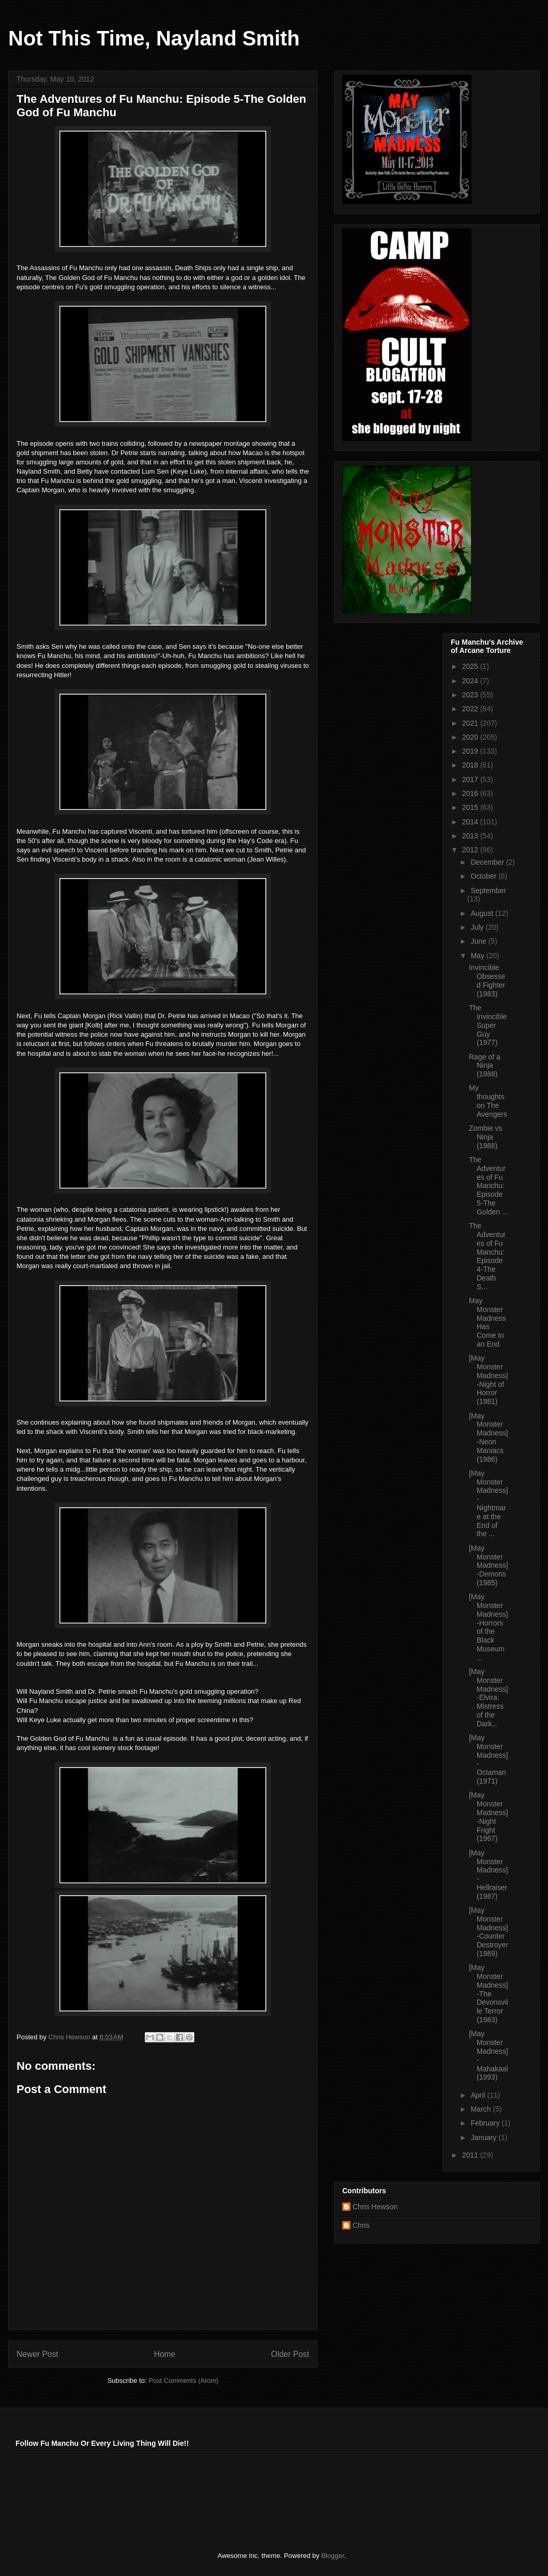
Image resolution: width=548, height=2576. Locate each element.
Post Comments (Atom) (183, 2380)
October (484, 876)
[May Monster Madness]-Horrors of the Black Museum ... (488, 1627)
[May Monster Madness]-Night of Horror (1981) (488, 1380)
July (477, 927)
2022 (471, 709)
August (482, 913)
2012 (471, 850)
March (481, 2109)
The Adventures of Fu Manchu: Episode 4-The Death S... (487, 1256)
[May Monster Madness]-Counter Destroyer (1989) (488, 1932)
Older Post (290, 2354)
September (488, 890)
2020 (471, 737)
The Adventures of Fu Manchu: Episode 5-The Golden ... (488, 1186)
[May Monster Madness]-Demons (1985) (488, 1565)
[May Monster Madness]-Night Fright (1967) (488, 1817)
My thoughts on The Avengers (488, 1101)
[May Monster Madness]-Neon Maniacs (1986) (488, 1437)
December (488, 862)
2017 (471, 779)
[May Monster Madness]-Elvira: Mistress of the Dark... (488, 1697)
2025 (471, 666)
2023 (471, 695)
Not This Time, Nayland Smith (154, 38)
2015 (471, 807)
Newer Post (37, 2354)
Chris (361, 2225)
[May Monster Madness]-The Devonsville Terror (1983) (488, 1993)
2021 (471, 723)
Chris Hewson (375, 2207)
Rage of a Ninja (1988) (484, 1066)
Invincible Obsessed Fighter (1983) (487, 980)
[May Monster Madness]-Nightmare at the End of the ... (488, 1503)
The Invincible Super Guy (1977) (488, 1025)
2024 (471, 681)
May (478, 955)
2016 (471, 793)
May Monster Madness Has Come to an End (487, 1322)
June (479, 941)
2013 (471, 836)
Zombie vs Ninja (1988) (486, 1137)
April (478, 2095)
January (484, 2137)
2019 (471, 751)
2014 (471, 822)
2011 (471, 2155)
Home (165, 2354)
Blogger (332, 2555)
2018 (471, 765)
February (485, 2123)
